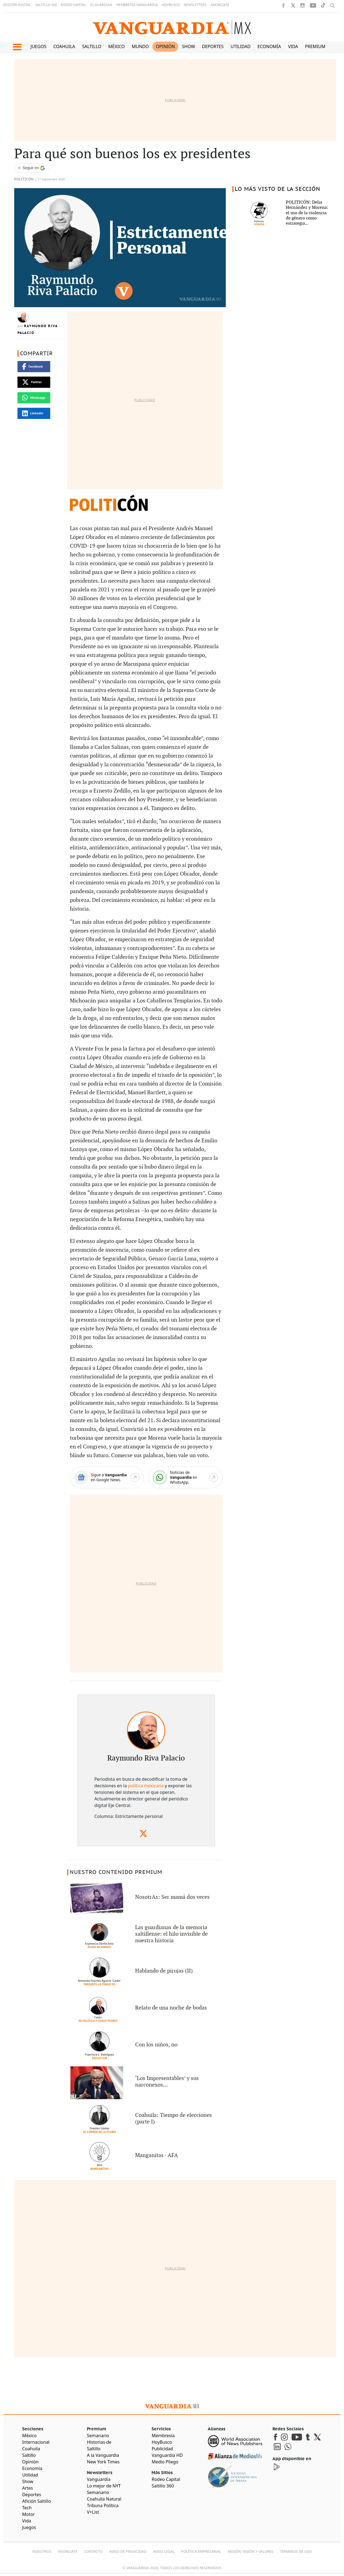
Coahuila (64, 46)
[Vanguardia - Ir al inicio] (172, 27)
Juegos (38, 46)
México (116, 46)
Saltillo (91, 46)
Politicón (24, 179)
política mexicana (146, 1786)
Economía (269, 46)
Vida (293, 46)
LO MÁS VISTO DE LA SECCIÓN (277, 189)
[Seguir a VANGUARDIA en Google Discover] (31, 168)
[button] (17, 47)
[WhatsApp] (185, 1477)
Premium (315, 46)
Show (188, 46)
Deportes (213, 46)
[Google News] (107, 1477)
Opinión (165, 46)
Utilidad (241, 46)
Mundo (140, 46)
